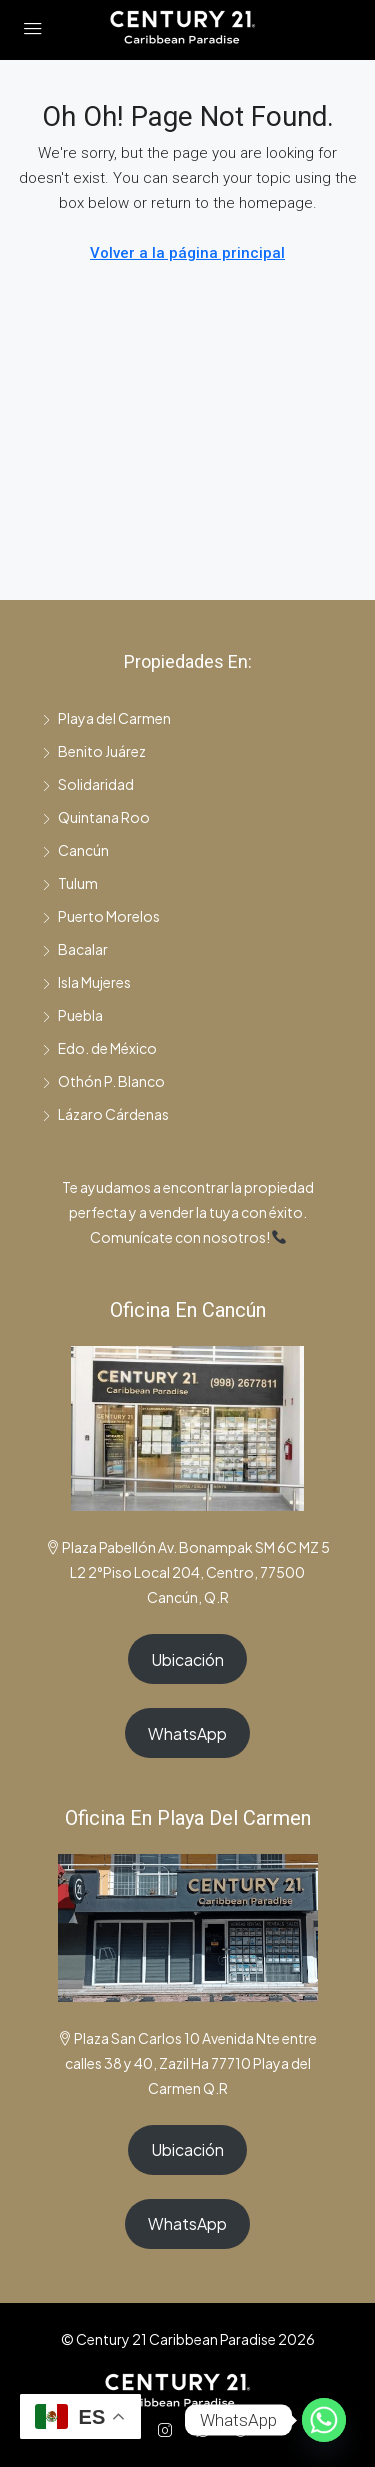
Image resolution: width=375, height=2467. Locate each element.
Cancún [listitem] (75, 850)
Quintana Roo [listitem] (96, 817)
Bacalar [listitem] (75, 949)
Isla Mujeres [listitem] (86, 982)
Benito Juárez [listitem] (94, 751)
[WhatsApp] (207, 2430)
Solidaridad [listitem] (88, 784)
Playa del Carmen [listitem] (106, 718)
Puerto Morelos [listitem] (101, 916)
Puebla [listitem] (72, 1015)
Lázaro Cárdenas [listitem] (105, 1114)
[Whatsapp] (324, 2420)
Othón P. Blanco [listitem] (103, 1081)
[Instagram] (169, 2430)
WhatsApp (187, 1733)
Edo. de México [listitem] (99, 1048)
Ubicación (187, 1659)
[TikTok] (245, 2430)
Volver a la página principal (187, 253)
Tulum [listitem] (70, 883)
